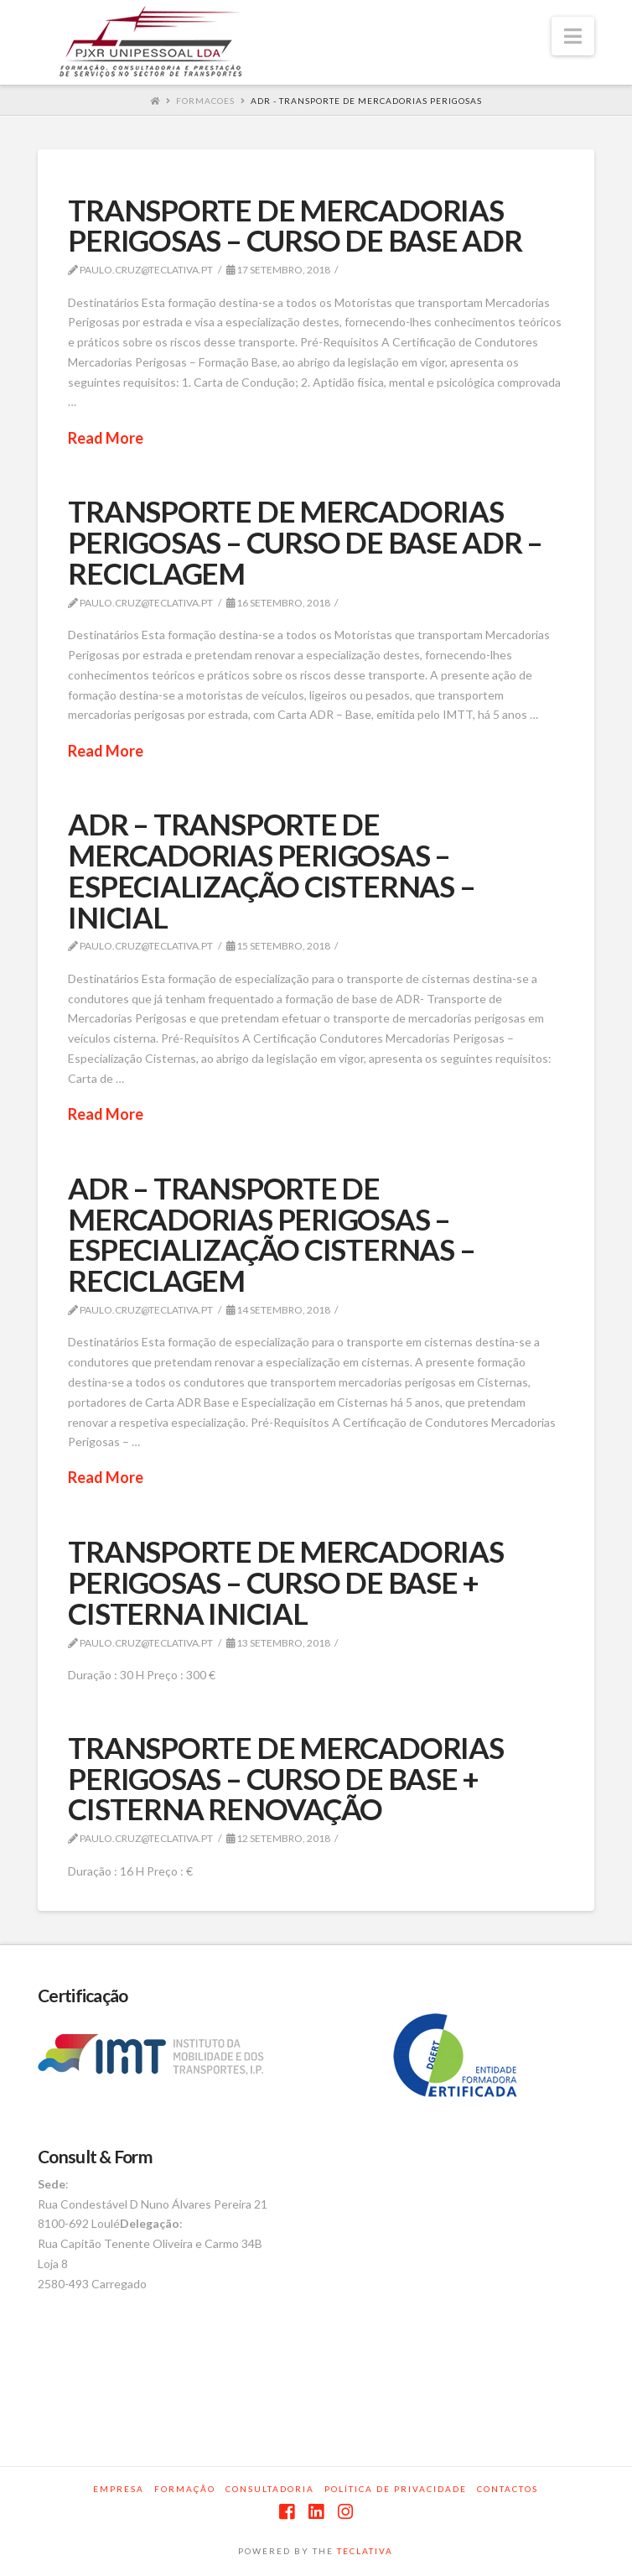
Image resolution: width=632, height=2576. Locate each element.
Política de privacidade (395, 2489)
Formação (184, 2489)
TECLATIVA (365, 2551)
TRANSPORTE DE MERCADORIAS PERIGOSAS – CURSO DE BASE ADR (294, 225)
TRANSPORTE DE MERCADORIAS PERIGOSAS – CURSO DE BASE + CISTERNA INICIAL (285, 1582)
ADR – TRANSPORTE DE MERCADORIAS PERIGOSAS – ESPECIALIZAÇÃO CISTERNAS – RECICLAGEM (271, 1234)
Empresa (118, 2489)
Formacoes (205, 101)
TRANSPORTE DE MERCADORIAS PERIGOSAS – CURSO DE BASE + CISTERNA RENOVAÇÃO (285, 1778)
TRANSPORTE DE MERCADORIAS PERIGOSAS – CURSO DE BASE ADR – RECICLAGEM (305, 542)
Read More (105, 438)
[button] (573, 36)
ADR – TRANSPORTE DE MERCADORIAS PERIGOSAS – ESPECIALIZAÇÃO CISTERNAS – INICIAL (271, 870)
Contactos (507, 2489)
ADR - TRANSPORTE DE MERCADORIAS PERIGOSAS (366, 101)
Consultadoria (269, 2489)
